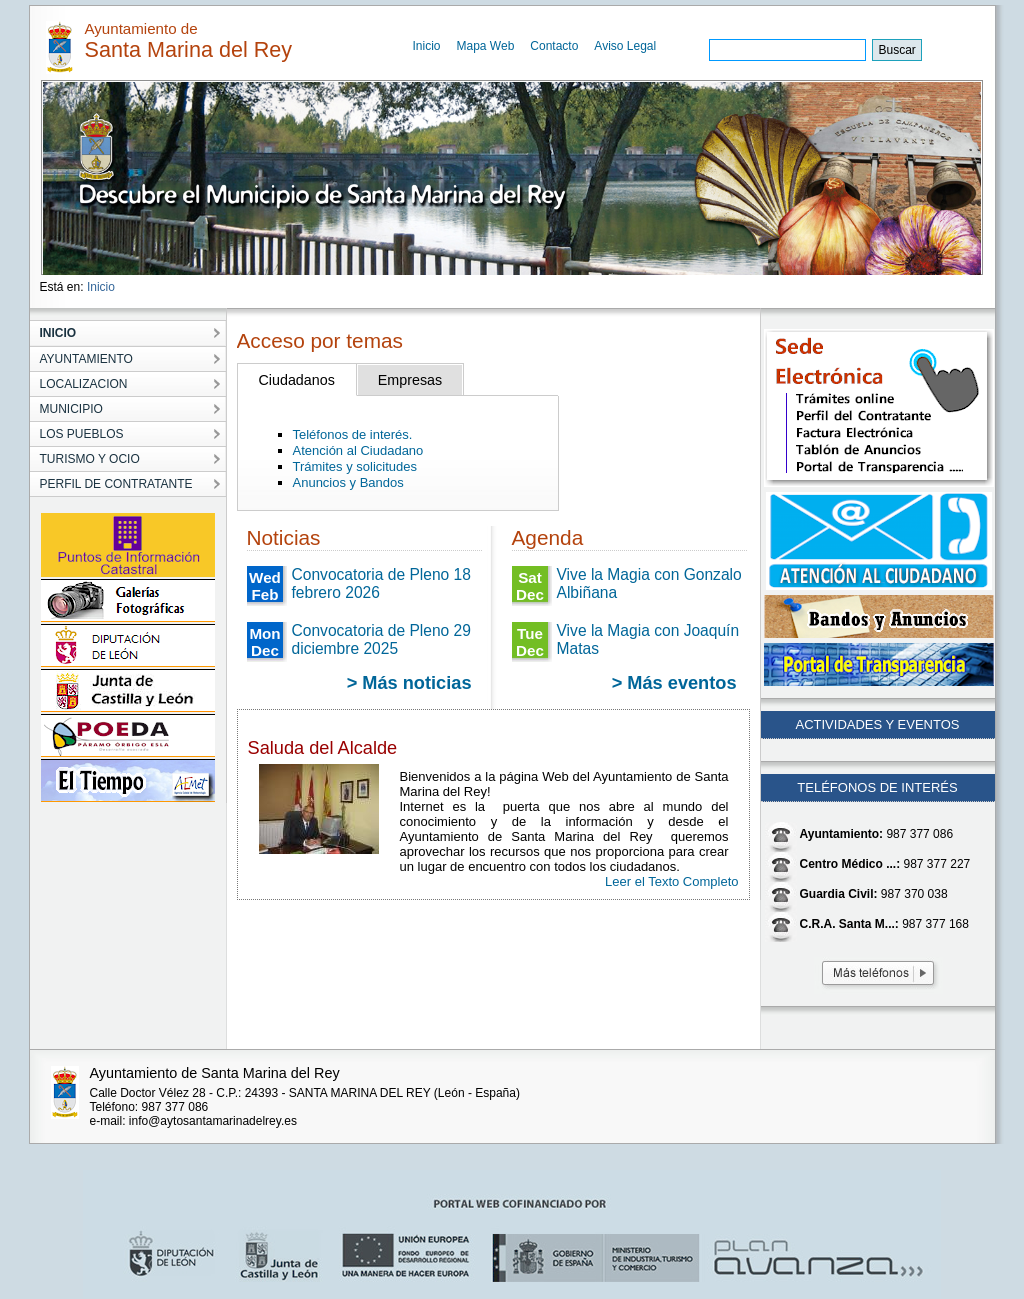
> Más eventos (674, 683)
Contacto (554, 46)
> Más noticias (409, 683)
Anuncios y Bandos (348, 482)
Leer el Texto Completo (671, 881)
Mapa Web (486, 46)
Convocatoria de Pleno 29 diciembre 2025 (381, 639)
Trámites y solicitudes (355, 466)
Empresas (410, 380)
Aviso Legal (625, 46)
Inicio (427, 46)
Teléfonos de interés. (353, 434)
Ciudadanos (297, 380)
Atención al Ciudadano (358, 450)
